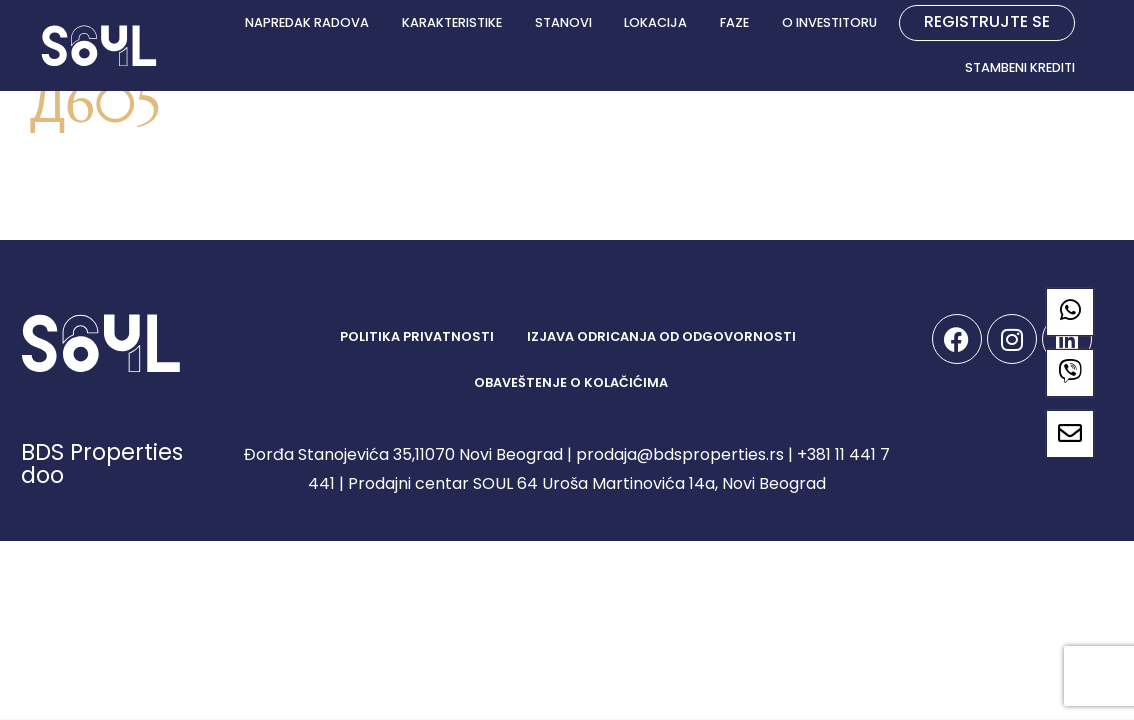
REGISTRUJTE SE (987, 21)
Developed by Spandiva (1012, 451)
